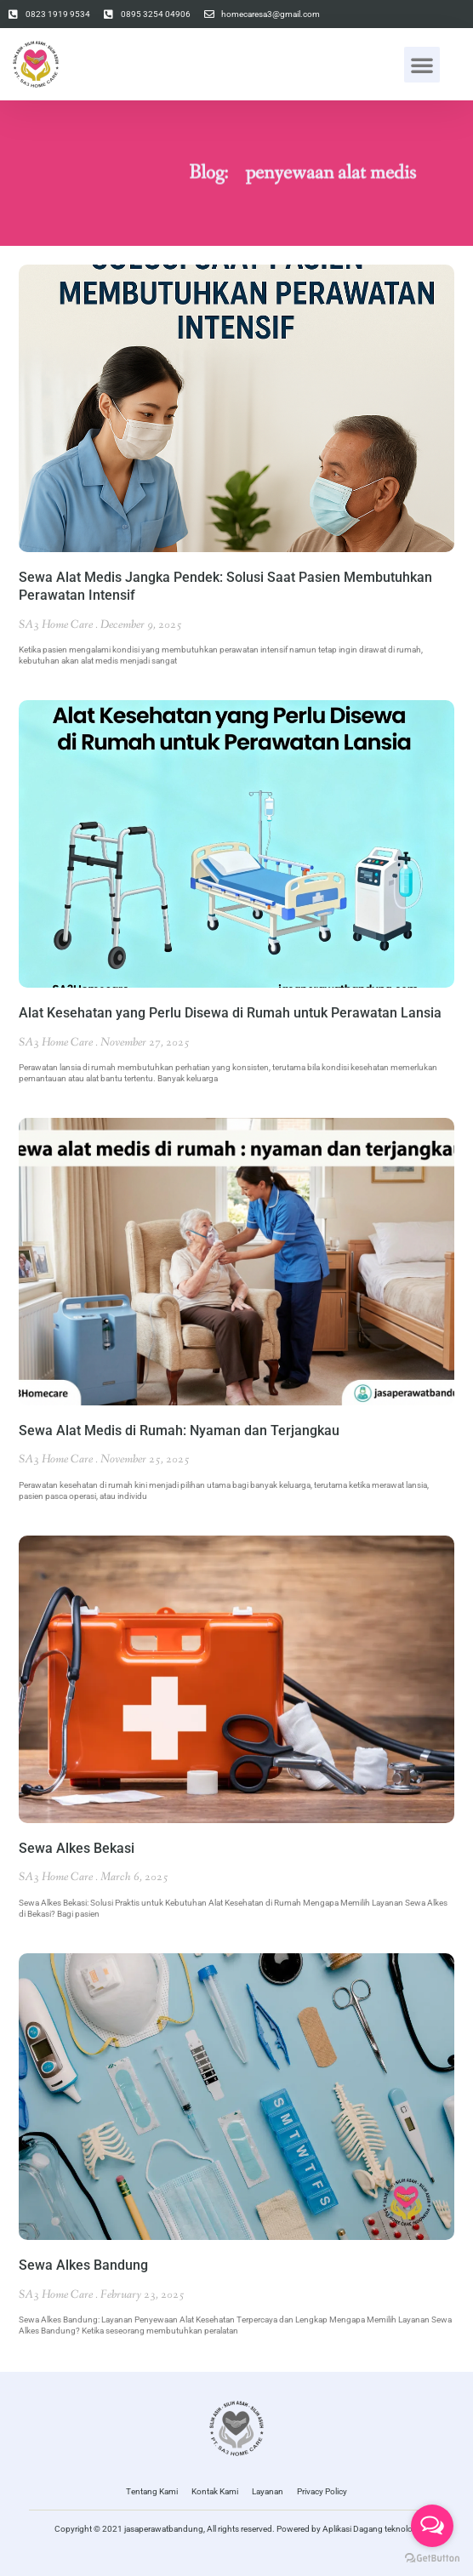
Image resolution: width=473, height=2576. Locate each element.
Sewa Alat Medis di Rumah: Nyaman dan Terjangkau (179, 1430)
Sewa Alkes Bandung (83, 2265)
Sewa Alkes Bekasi (76, 1848)
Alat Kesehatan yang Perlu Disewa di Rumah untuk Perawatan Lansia (230, 1013)
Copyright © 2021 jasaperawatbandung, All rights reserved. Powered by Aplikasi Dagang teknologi (236, 2528)
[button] (422, 65)
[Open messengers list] (432, 2526)
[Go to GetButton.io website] (432, 2558)
